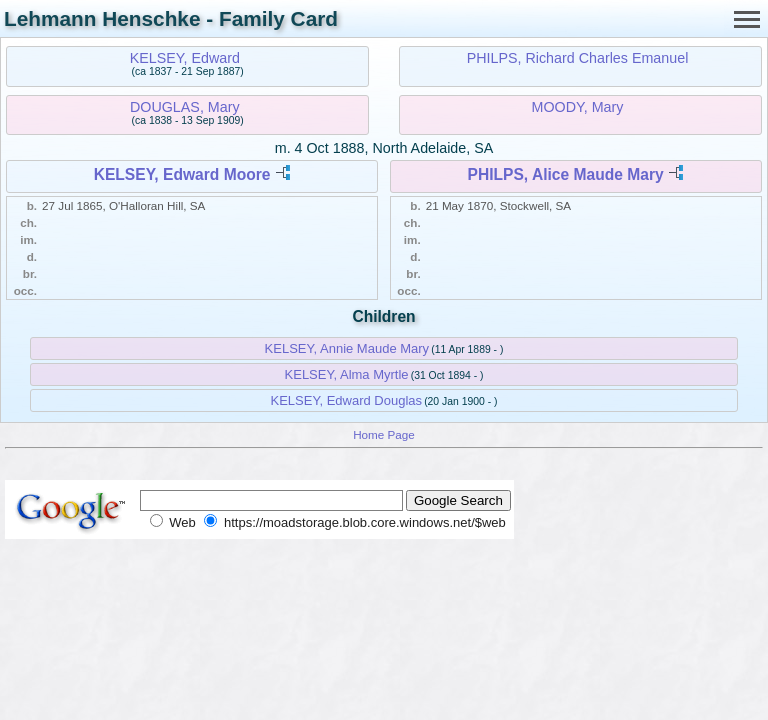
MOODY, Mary (578, 107)
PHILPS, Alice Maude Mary (566, 174)
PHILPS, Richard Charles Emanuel (578, 58)
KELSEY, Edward (185, 58)
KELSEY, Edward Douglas (347, 400)
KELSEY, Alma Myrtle (347, 374)
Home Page (384, 434)
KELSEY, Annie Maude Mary (347, 348)
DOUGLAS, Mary (185, 107)
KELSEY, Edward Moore (182, 174)
